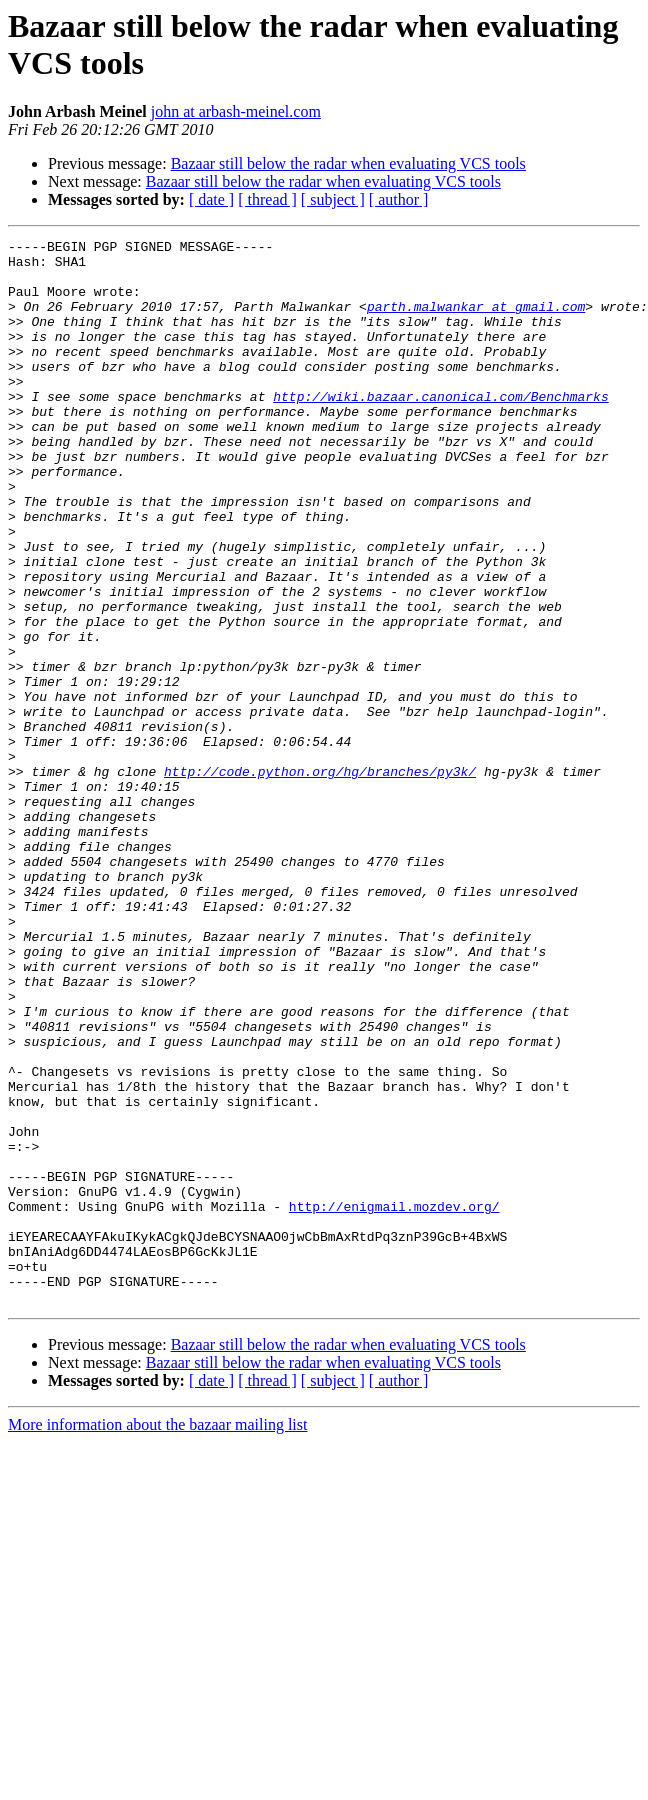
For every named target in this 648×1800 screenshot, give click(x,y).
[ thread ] (267, 199)
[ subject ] (333, 199)
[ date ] (211, 199)
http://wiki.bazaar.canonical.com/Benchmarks (440, 429)
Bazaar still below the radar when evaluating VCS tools (348, 163)
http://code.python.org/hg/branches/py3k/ (320, 879)
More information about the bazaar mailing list (157, 1637)
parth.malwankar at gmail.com (476, 321)
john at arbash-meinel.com (236, 111)
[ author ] (399, 199)
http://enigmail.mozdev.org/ (394, 1401)
